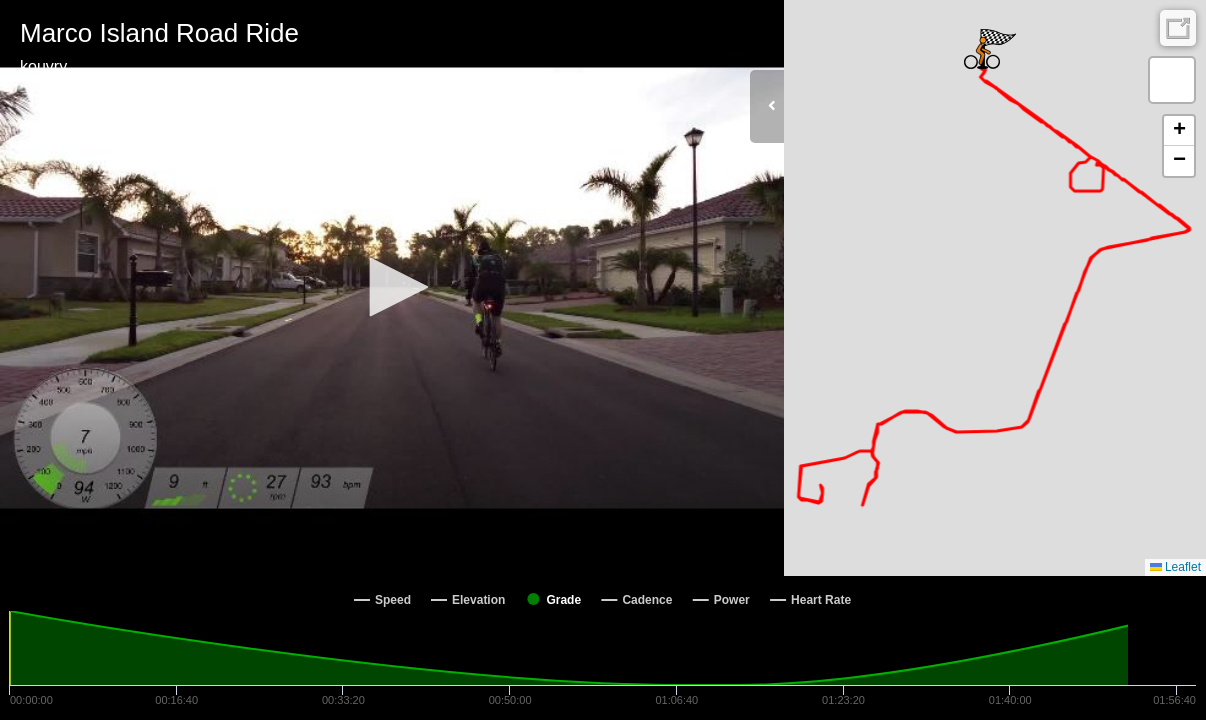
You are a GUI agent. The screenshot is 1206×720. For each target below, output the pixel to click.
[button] (392, 287)
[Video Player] (392, 288)
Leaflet (1175, 567)
